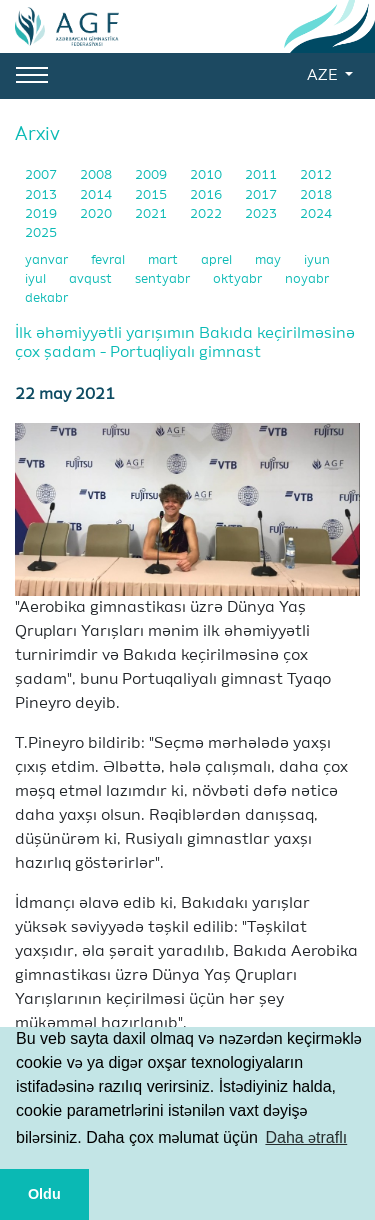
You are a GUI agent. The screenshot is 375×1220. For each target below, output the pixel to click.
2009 (152, 175)
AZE (324, 76)
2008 (97, 175)
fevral (109, 260)
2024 (316, 214)
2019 (42, 214)
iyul (37, 279)
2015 (152, 195)
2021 (152, 214)
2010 (207, 175)
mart (164, 260)
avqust (92, 279)
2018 (316, 195)
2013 (42, 195)
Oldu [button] (44, 1194)
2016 (207, 195)
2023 (262, 214)
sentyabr (164, 279)
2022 (207, 214)
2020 (97, 214)
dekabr (46, 298)
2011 (262, 175)
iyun (317, 260)
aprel (218, 260)
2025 (41, 233)
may (269, 260)
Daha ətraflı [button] (306, 1137)
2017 (262, 195)
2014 (97, 195)
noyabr (307, 279)
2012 (316, 175)
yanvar (48, 260)
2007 (42, 175)
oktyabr (239, 279)
